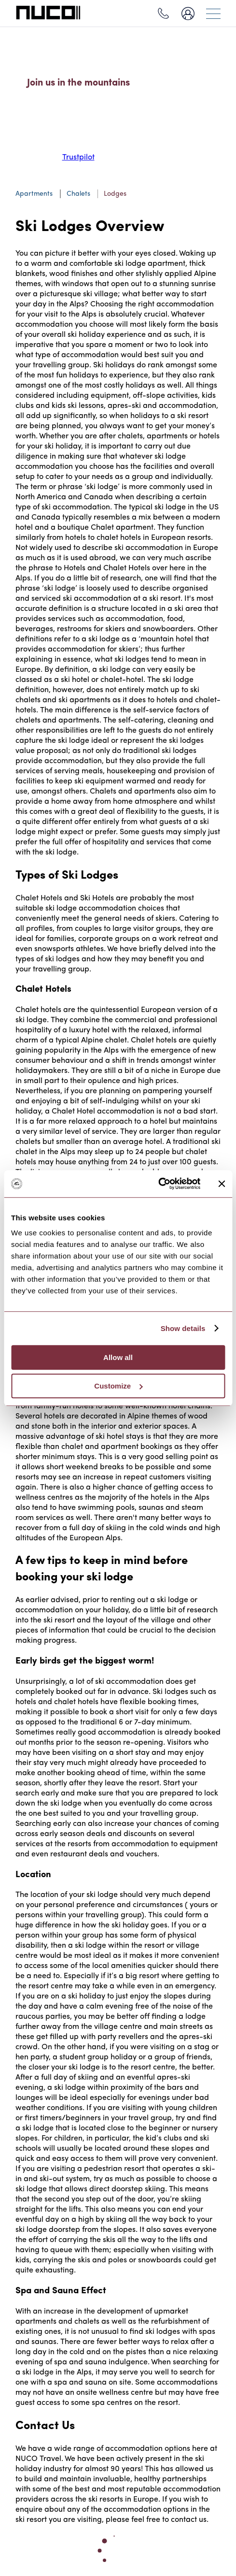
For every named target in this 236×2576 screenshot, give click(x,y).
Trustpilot (78, 157)
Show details (183, 1328)
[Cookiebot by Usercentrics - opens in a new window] (158, 1183)
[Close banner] (221, 1183)
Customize (118, 1386)
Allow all (118, 1357)
